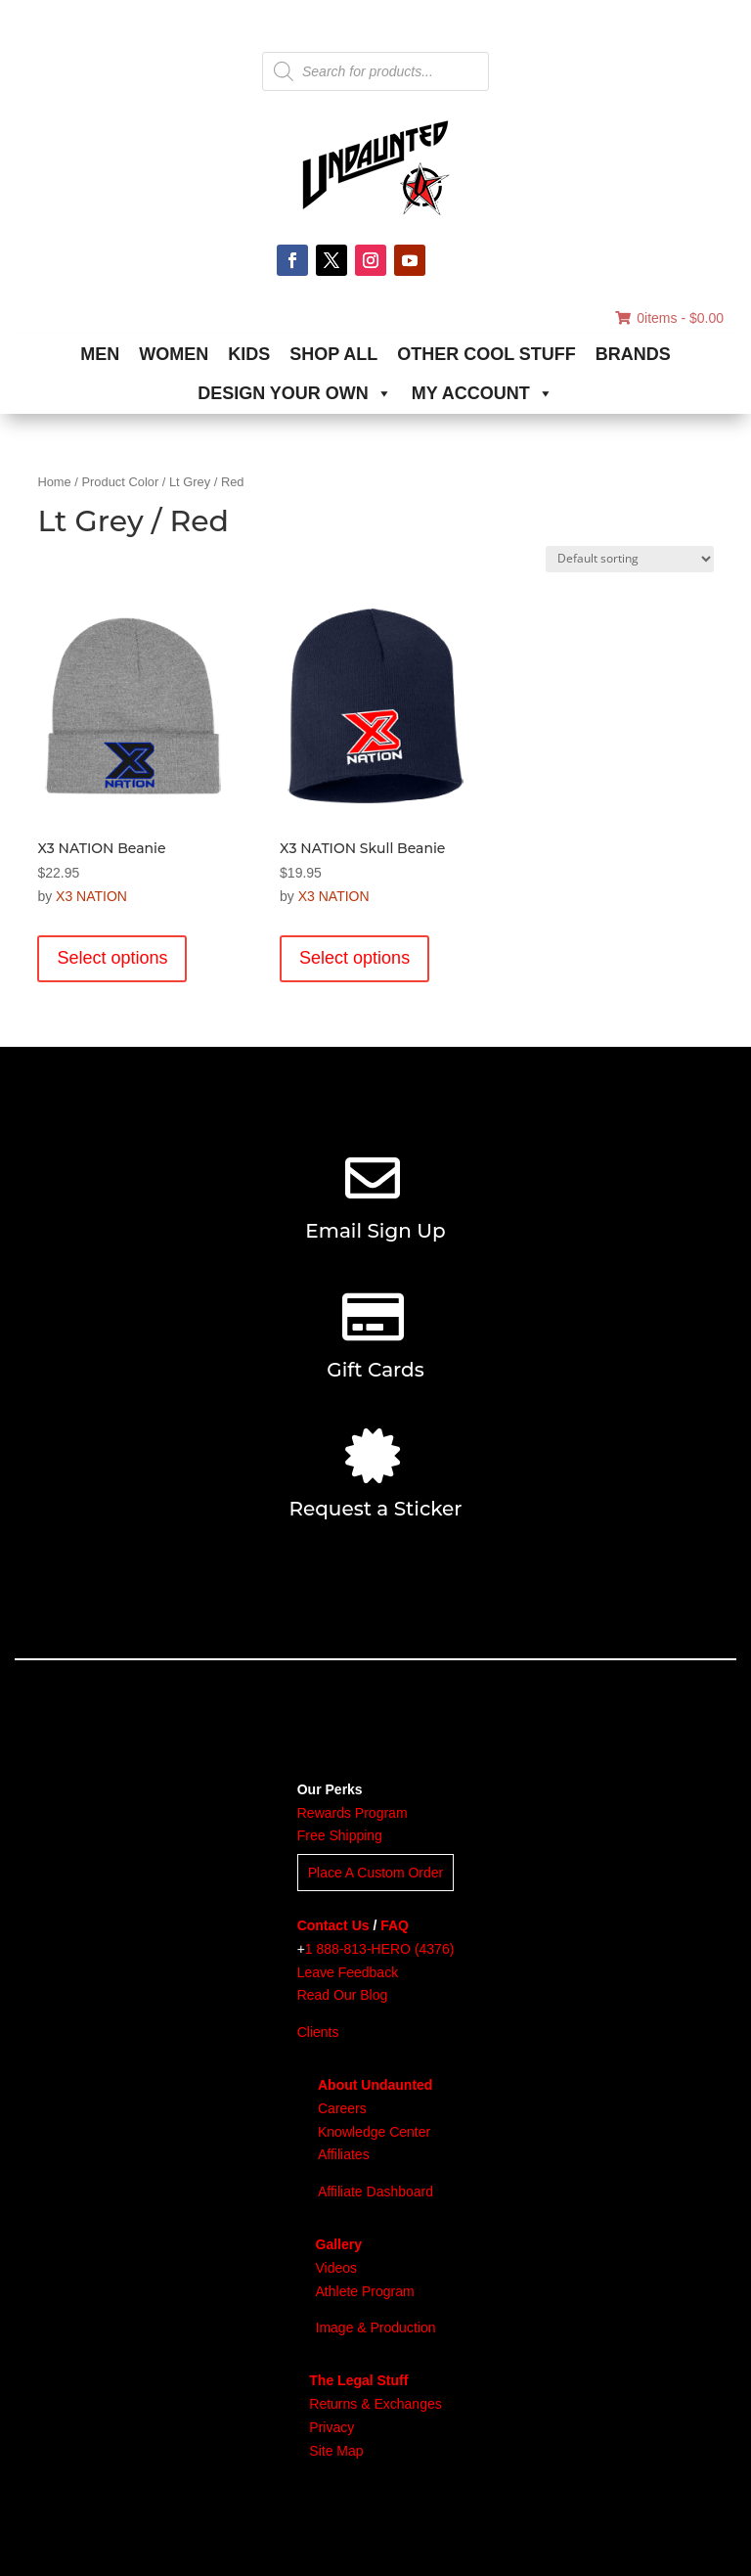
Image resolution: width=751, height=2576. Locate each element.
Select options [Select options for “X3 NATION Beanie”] (112, 958)
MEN (99, 354)
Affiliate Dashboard (375, 2191)
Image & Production (376, 2327)
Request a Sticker (375, 1508)
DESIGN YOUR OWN (295, 393)
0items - (669, 318)
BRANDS (633, 354)
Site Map (336, 2451)
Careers (342, 2108)
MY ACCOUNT (482, 393)
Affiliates (344, 2154)
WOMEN (173, 354)
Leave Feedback (348, 1972)
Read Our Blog (342, 1995)
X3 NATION (91, 896)
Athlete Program (365, 2291)
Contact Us (333, 1925)
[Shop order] (630, 559)
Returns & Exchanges (375, 2404)
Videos (337, 2268)
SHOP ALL (333, 354)
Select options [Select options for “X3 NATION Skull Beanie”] (354, 958)
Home (53, 482)
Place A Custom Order (376, 1872)
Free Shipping (339, 1835)
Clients (318, 2032)
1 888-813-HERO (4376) (380, 1949)
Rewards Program (352, 1813)
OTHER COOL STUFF (486, 354)
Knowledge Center (374, 2132)
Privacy (331, 2427)
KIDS (249, 354)
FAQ (394, 1925)
